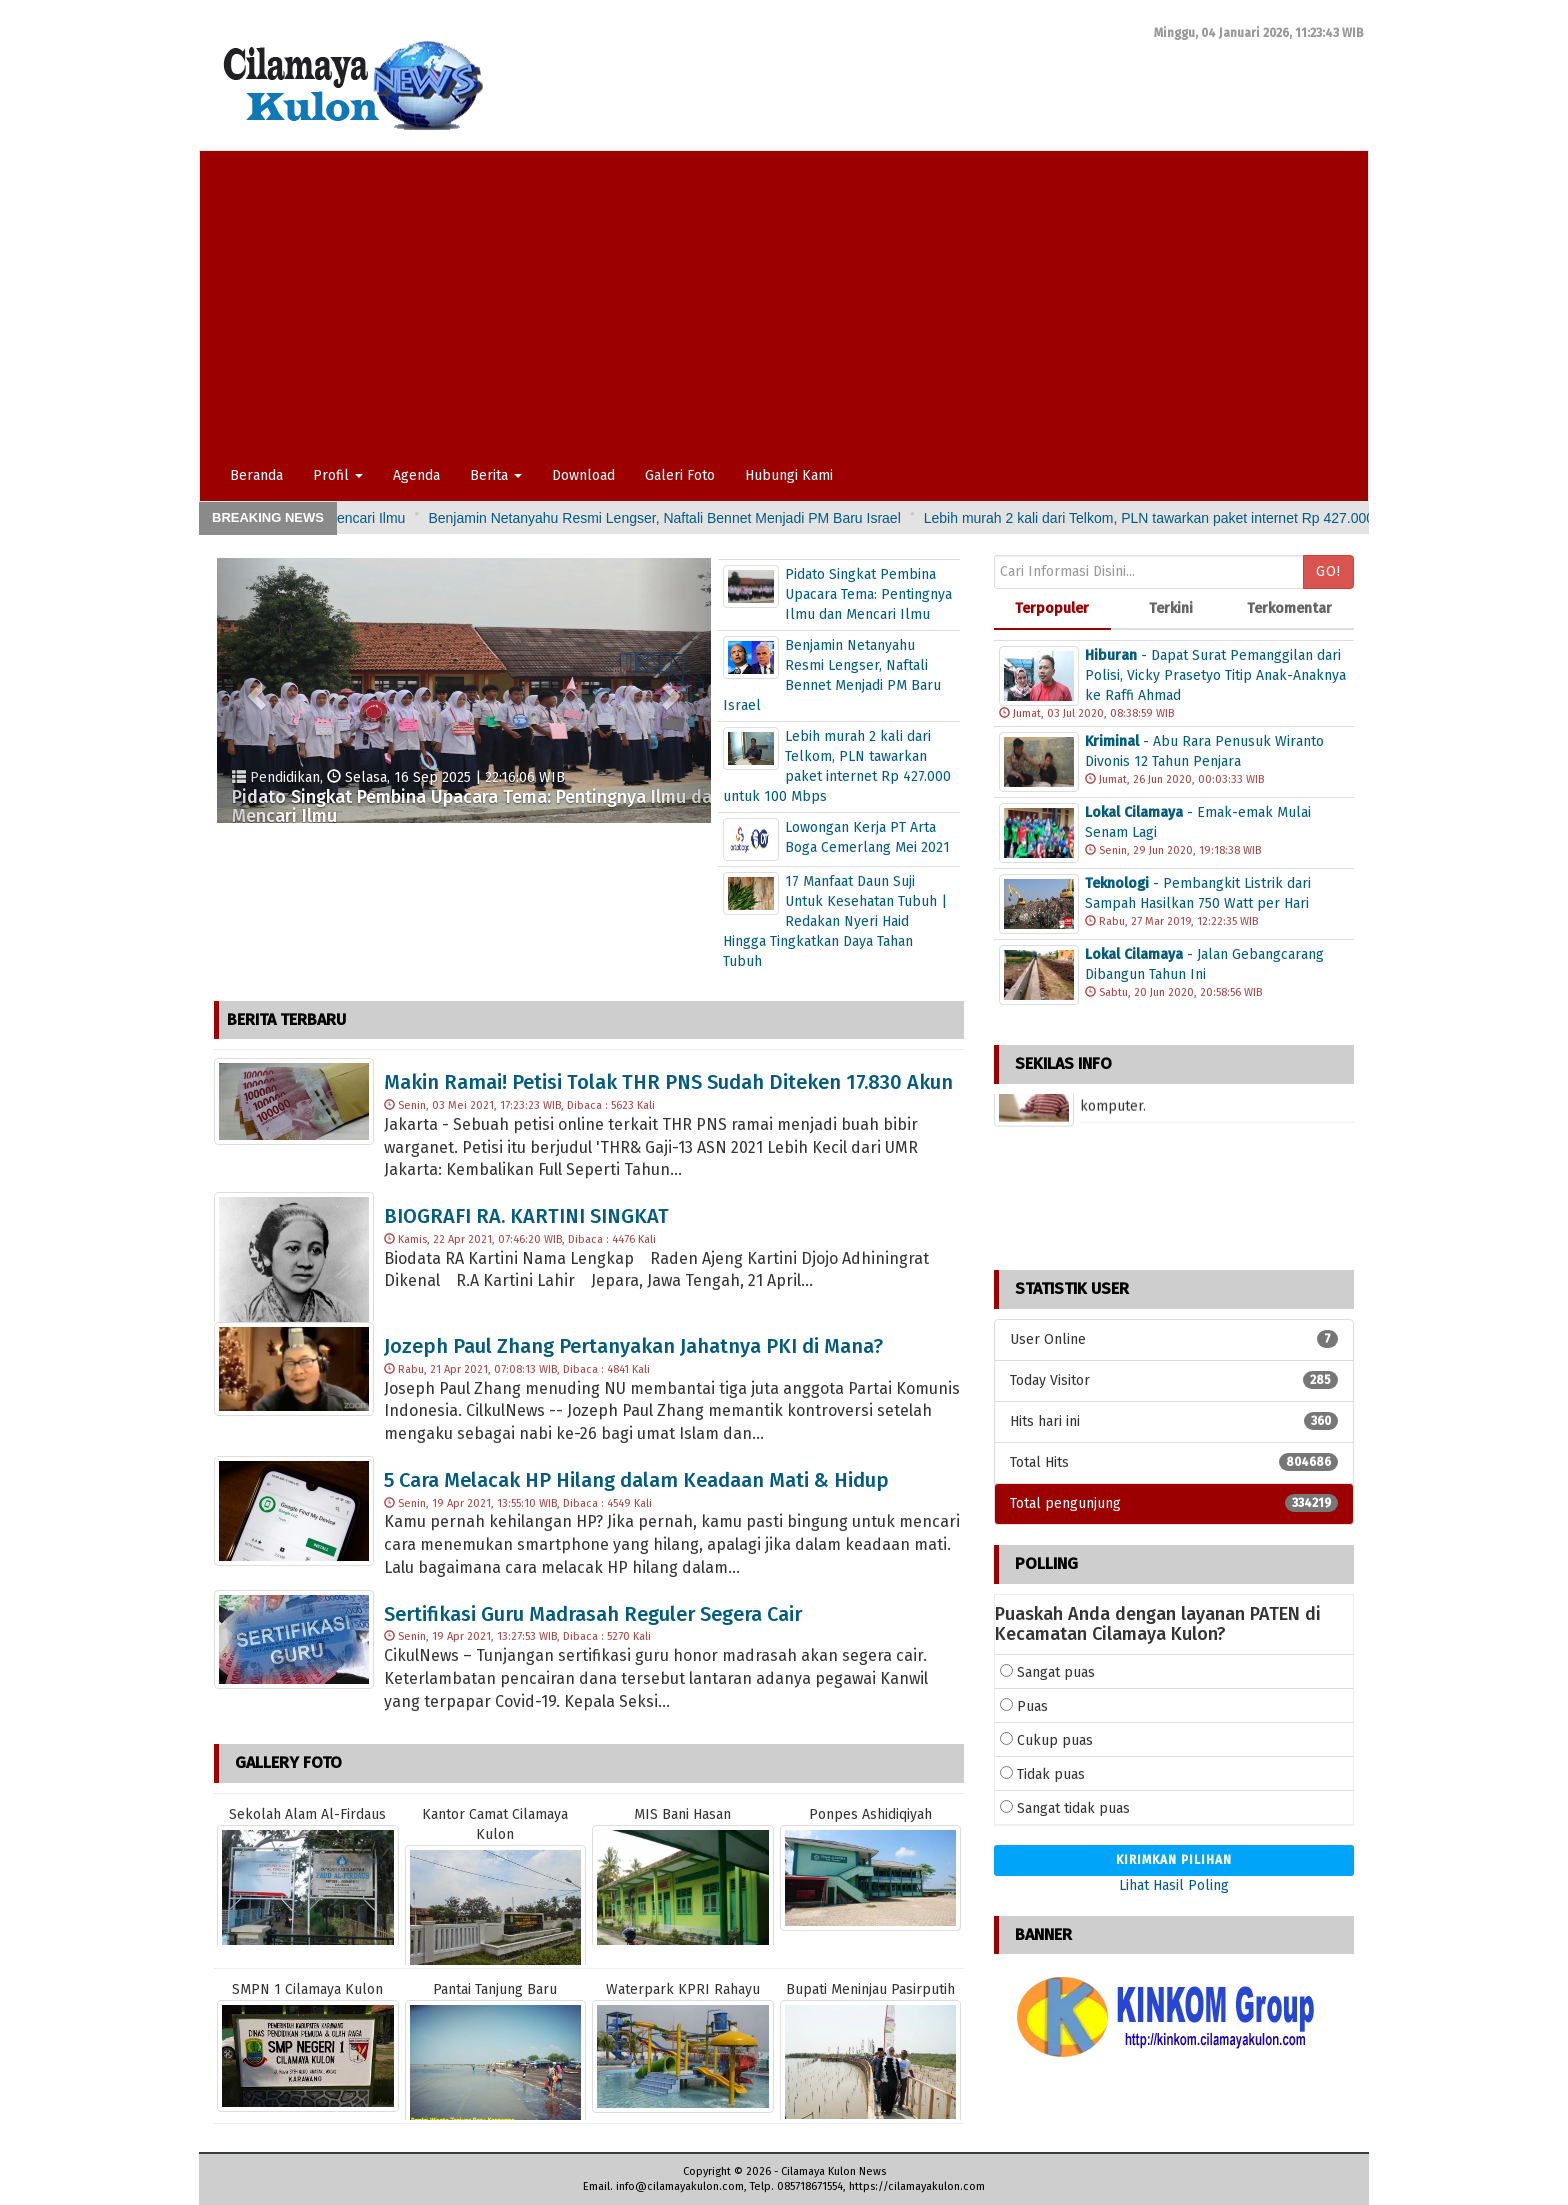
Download (583, 475)
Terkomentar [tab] (1289, 608)
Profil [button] (338, 475)
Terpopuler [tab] (1052, 608)
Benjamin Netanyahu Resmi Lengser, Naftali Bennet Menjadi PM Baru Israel (888, 518)
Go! (1328, 571)
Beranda (256, 475)
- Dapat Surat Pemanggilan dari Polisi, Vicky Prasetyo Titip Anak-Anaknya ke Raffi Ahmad (1215, 675)
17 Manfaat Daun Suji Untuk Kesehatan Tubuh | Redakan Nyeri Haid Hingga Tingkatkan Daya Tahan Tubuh (835, 921)
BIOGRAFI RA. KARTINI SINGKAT (526, 1216)
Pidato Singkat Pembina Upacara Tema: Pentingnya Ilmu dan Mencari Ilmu (397, 518)
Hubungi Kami (789, 475)
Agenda (416, 475)
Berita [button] (496, 475)
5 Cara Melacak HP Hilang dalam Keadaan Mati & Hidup (636, 1480)
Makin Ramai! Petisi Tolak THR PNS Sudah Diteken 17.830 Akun (668, 1082)
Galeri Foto (680, 475)
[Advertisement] (777, 301)
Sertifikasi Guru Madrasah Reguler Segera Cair (593, 1614)
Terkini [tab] (1171, 608)
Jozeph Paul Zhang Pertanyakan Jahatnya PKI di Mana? (633, 1346)
